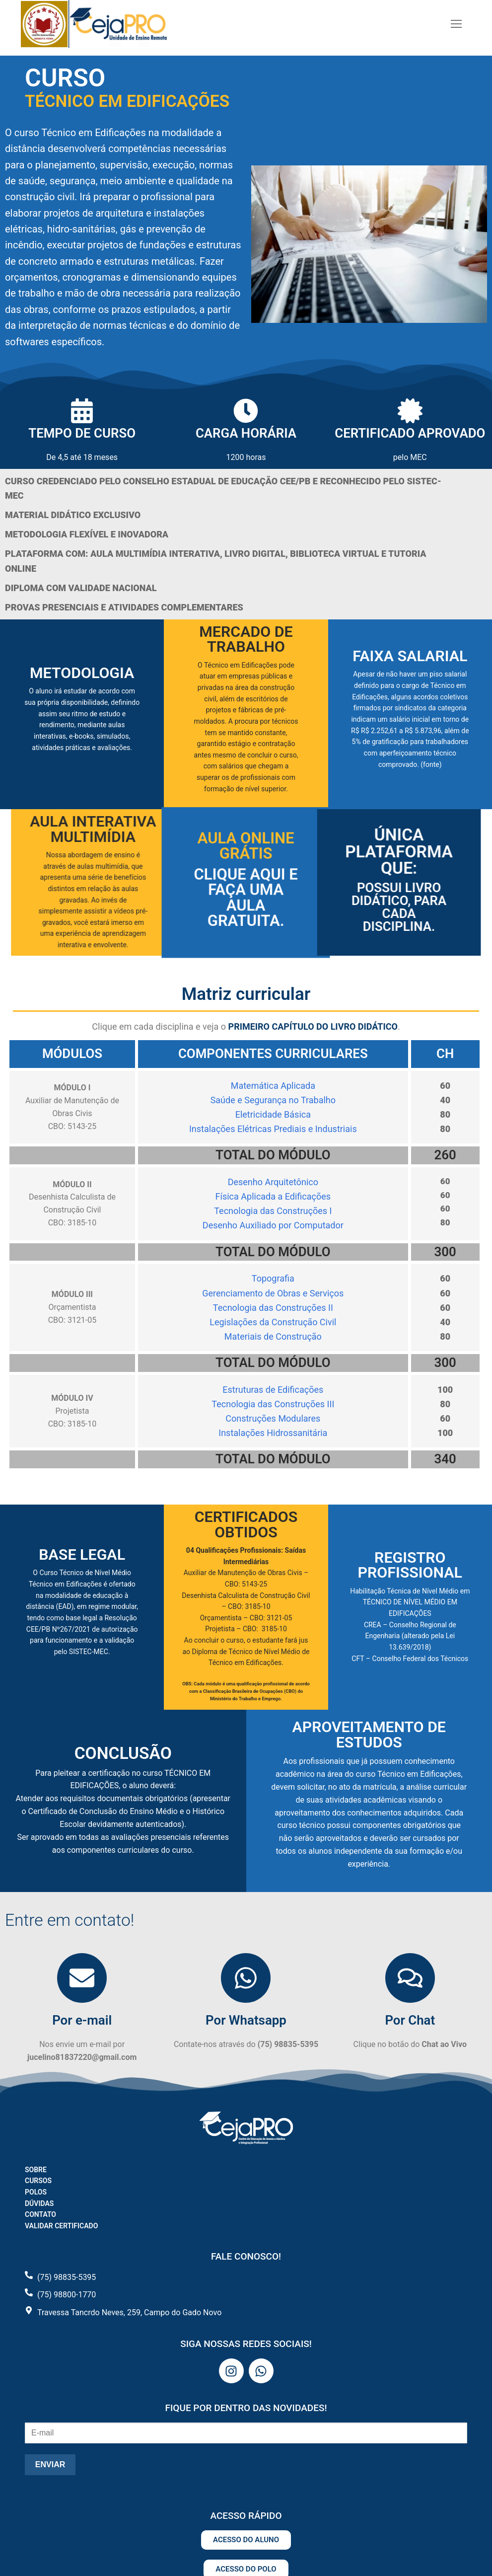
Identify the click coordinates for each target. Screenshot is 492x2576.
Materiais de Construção (273, 1336)
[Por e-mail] (82, 1978)
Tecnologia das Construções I (273, 1211)
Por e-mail (82, 2020)
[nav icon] (456, 24)
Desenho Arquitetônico (273, 1182)
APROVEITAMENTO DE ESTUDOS (369, 1734)
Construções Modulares (272, 1418)
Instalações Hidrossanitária (272, 1433)
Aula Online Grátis (245, 863)
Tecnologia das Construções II (273, 1307)
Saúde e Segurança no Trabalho (273, 1100)
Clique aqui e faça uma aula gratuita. (246, 891)
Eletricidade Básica (273, 1114)
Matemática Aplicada (273, 1085)
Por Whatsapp (246, 2020)
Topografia (273, 1278)
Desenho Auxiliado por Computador (273, 1225)
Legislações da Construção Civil (273, 1322)
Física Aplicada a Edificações (273, 1196)
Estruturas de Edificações (272, 1389)
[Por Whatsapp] (246, 1978)
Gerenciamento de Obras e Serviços (273, 1293)
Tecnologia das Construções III (272, 1404)
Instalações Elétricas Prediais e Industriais (273, 1129)
